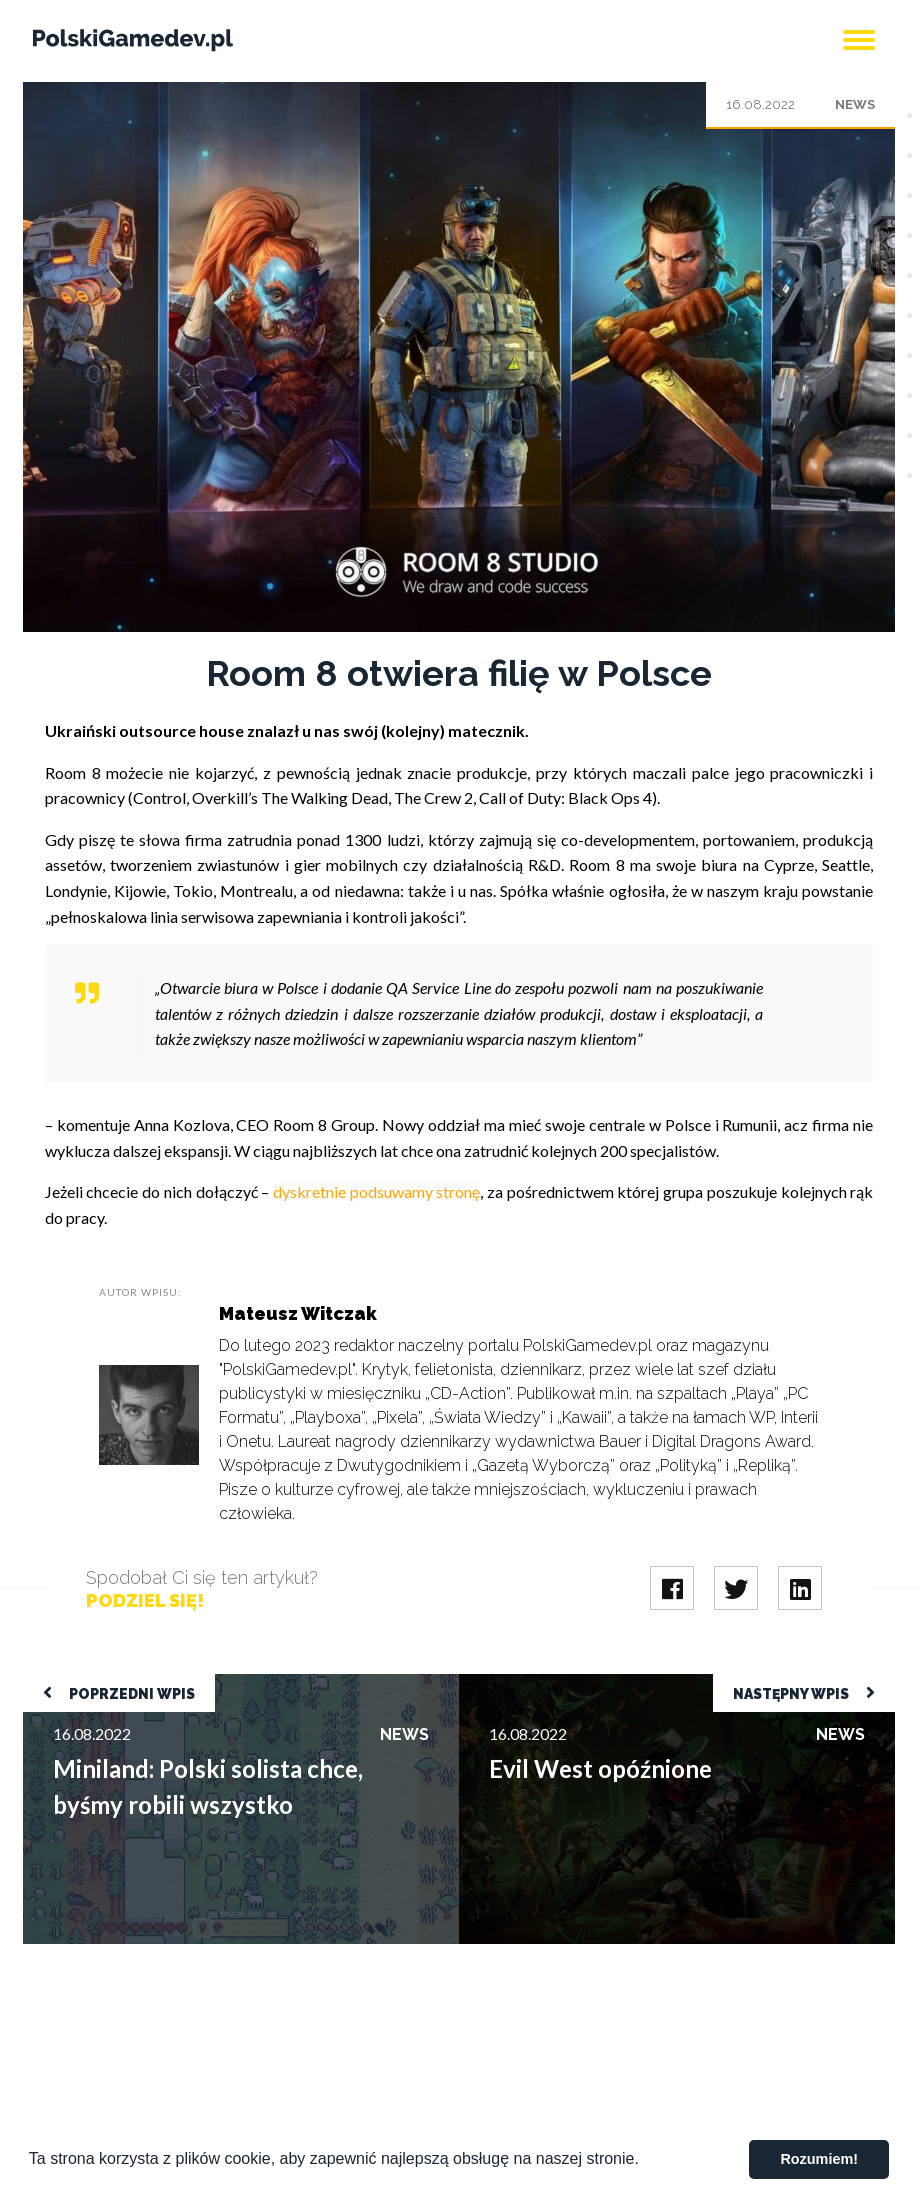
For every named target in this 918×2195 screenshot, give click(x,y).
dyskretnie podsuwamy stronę (376, 1191)
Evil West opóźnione (528, 1683)
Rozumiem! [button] (819, 2159)
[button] (646, 2161)
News (855, 104)
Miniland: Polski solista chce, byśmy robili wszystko (200, 1683)
